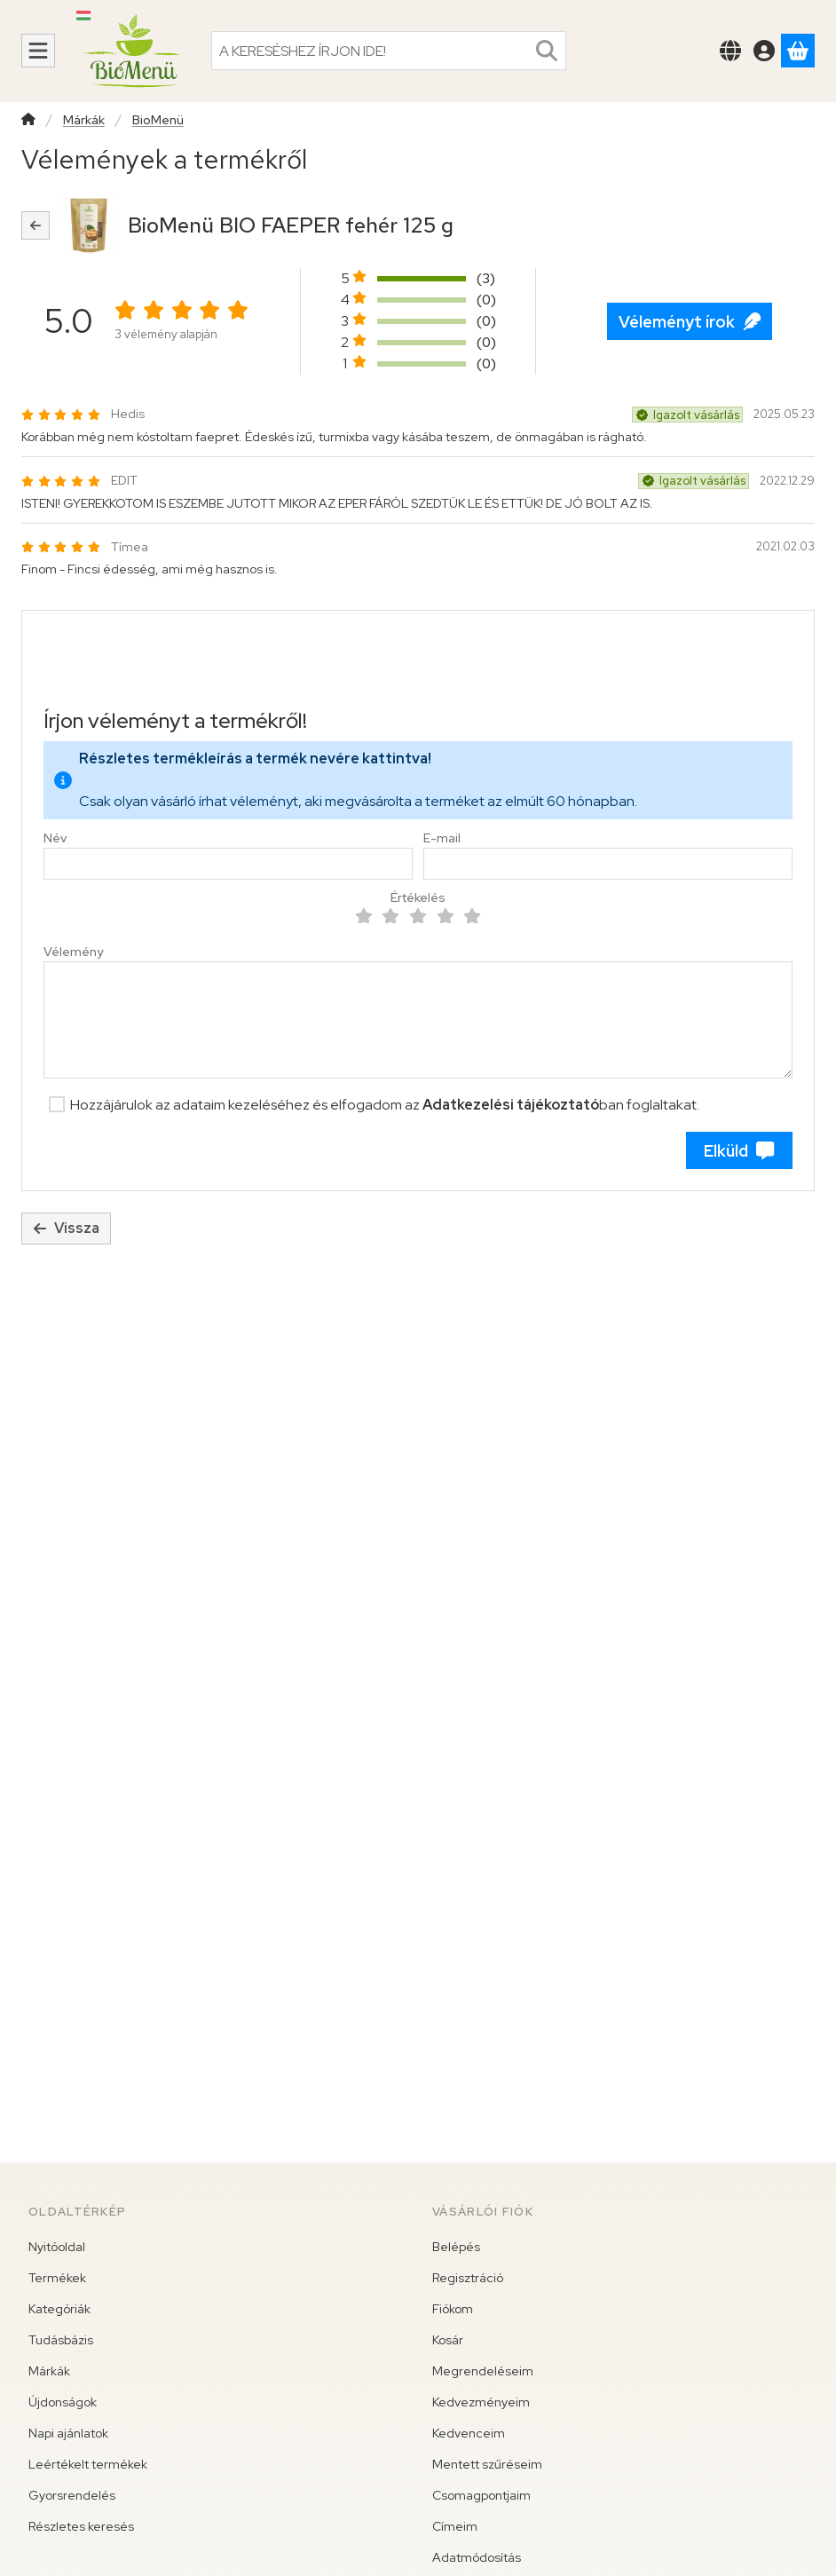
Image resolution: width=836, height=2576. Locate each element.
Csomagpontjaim (481, 2495)
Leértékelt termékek (87, 2464)
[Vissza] (35, 225)
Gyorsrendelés (71, 2495)
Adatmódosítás (476, 2557)
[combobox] (388, 50)
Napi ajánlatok (68, 2433)
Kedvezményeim (481, 2402)
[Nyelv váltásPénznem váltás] (730, 50)
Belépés (456, 2247)
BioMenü (158, 120)
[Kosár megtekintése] (798, 50)
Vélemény (73, 952)
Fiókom (452, 2309)
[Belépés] (764, 50)
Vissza (66, 1228)
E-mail (442, 838)
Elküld (739, 1151)
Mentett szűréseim (487, 2464)
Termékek (57, 2278)
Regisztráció (467, 2278)
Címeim (454, 2526)
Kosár (447, 2340)
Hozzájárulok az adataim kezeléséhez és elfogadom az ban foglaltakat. (384, 1104)
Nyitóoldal (56, 2247)
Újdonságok (62, 2402)
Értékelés (418, 897)
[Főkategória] (28, 121)
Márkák (84, 120)
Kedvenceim (468, 2433)
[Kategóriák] (38, 50)
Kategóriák (59, 2309)
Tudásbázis (60, 2340)
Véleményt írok (690, 322)
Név (55, 838)
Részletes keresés (81, 2526)
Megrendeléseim (482, 2371)
